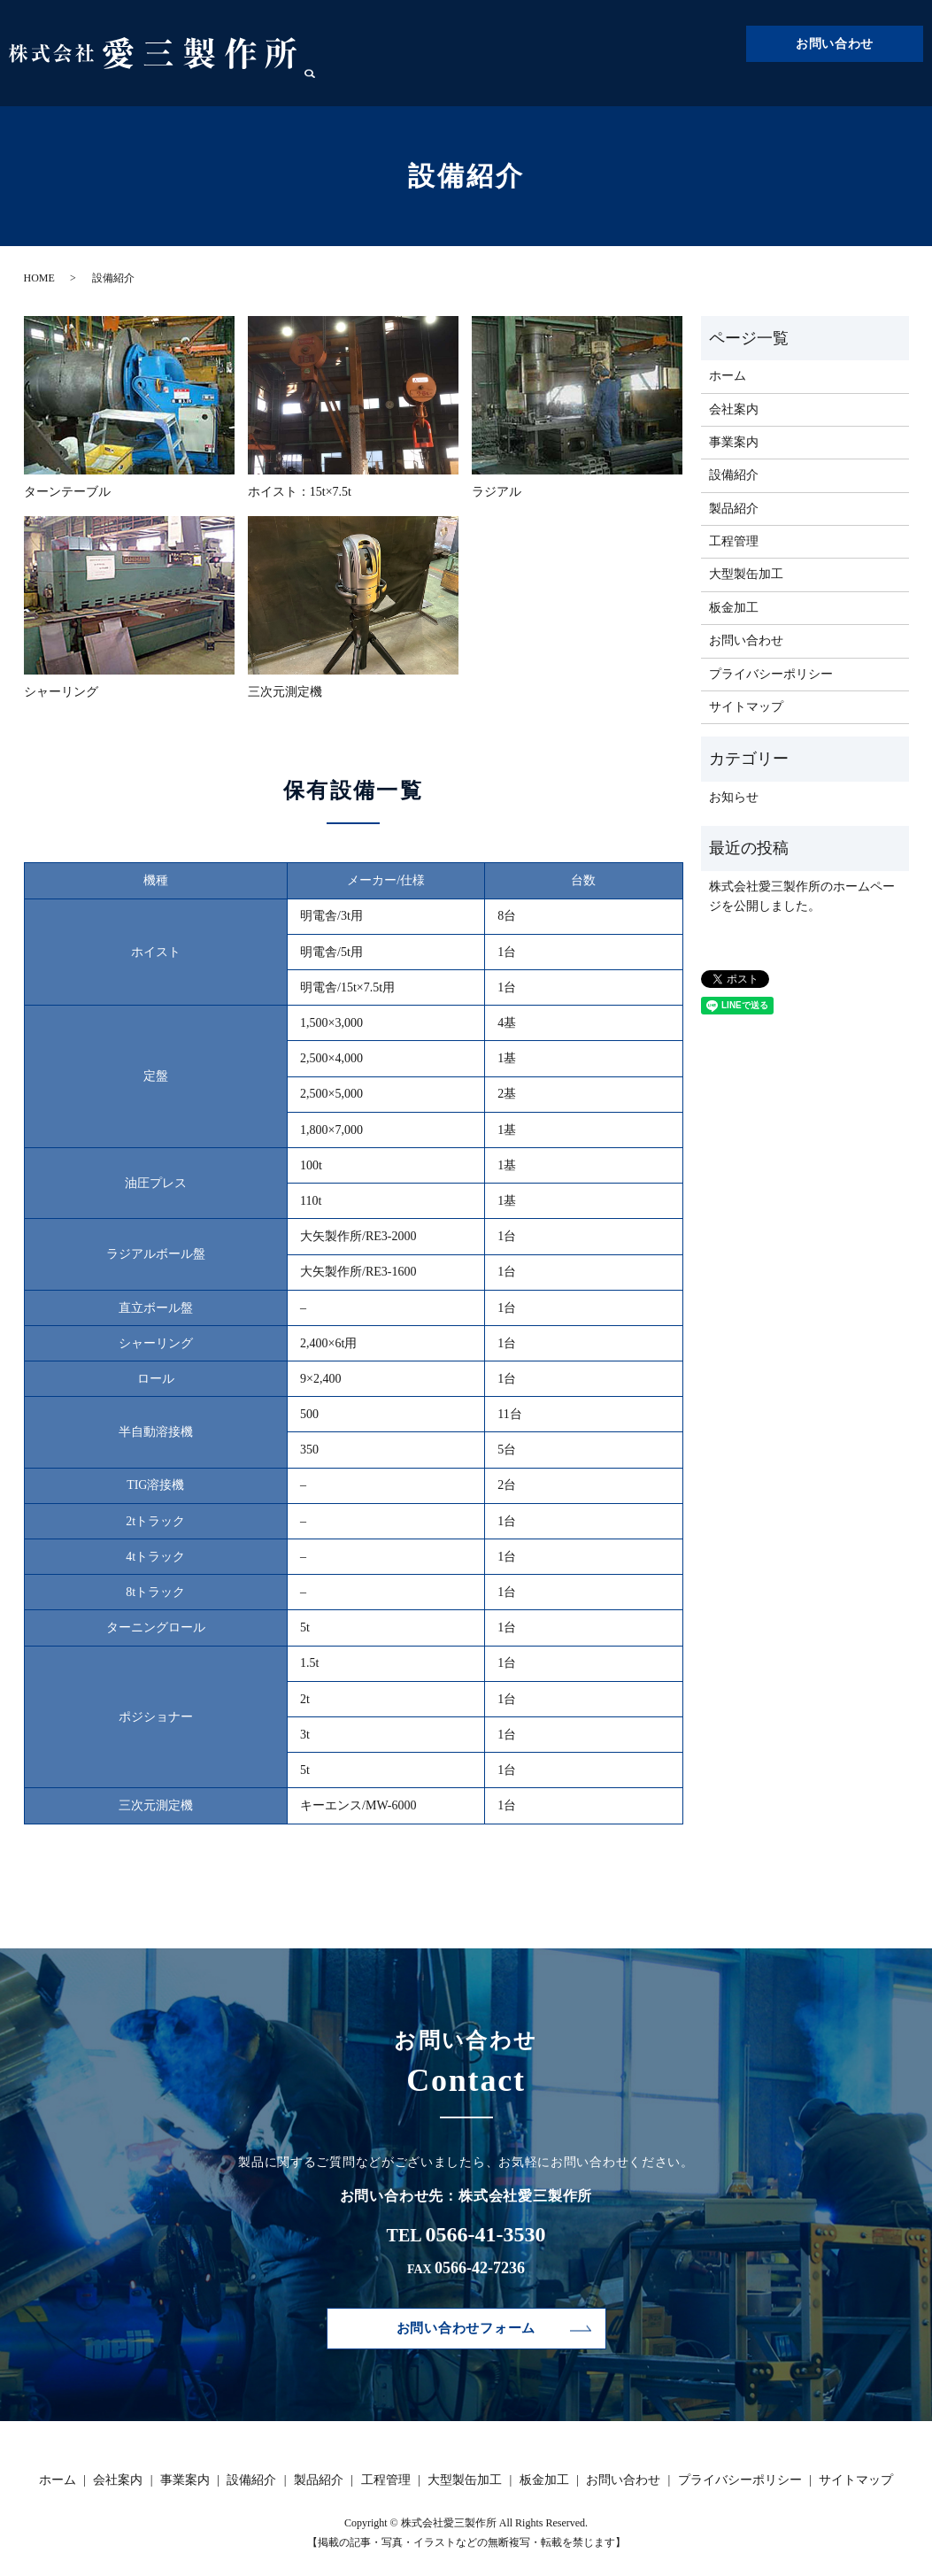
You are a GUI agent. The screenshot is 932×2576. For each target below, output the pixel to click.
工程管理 (717, 84)
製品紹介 (655, 84)
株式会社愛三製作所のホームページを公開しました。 (802, 896)
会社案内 (469, 84)
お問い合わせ (835, 43)
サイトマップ (746, 706)
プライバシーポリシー (771, 674)
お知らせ (734, 797)
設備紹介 (593, 84)
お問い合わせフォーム (466, 2329)
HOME (39, 278)
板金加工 (865, 84)
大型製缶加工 (791, 84)
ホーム (413, 84)
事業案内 (531, 84)
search (910, 85)
